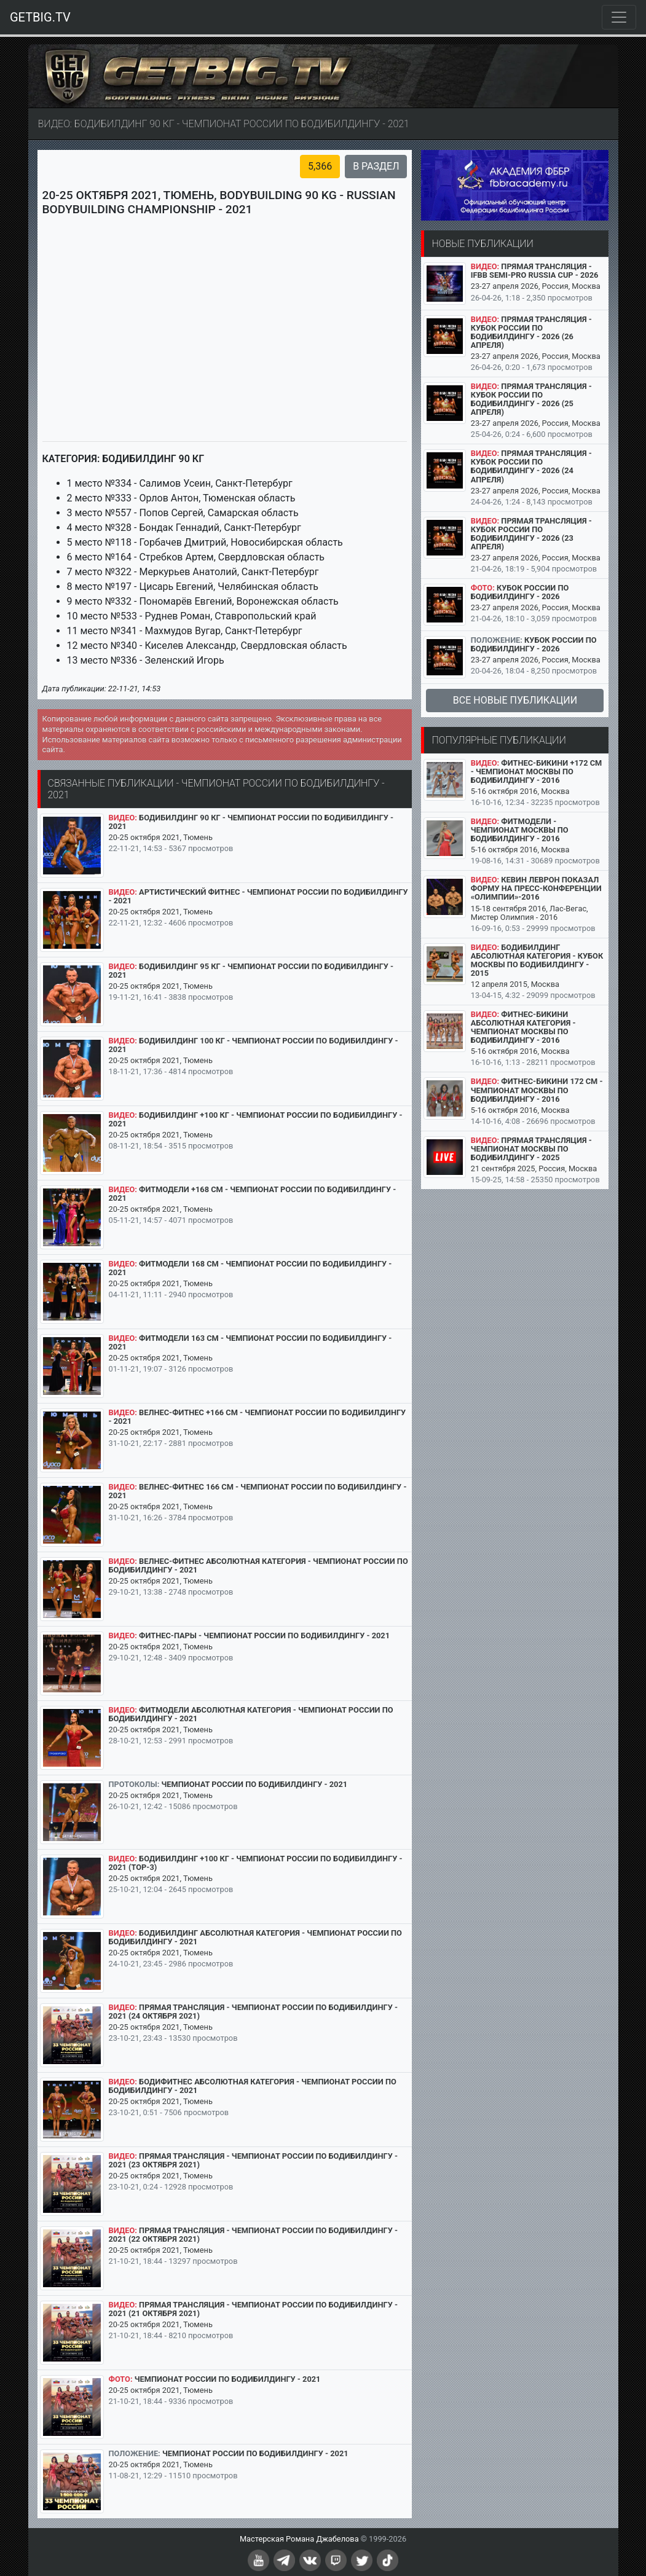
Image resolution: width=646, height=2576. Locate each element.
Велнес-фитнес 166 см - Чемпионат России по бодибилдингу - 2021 (258, 1491)
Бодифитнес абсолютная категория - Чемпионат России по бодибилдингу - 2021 (252, 2086)
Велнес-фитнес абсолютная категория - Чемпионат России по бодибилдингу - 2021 (258, 1565)
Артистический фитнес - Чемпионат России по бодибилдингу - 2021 (258, 896)
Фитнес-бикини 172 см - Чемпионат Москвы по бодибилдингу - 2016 (537, 1090)
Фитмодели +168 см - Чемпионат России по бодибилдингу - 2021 (252, 1194)
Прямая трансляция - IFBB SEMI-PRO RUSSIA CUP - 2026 (535, 271)
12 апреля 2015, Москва (515, 984)
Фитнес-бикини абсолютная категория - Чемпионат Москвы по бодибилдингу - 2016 (523, 1027)
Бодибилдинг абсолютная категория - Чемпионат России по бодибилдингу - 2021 (255, 1937)
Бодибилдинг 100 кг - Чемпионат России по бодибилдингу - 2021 (253, 1045)
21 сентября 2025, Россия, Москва (534, 1168)
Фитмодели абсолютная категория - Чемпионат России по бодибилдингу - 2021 (251, 1714)
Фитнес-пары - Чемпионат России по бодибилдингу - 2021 (264, 1635)
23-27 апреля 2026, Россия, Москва (536, 286)
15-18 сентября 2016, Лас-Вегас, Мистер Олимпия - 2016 (529, 913)
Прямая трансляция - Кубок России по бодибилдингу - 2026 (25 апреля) (531, 399)
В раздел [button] (376, 166)
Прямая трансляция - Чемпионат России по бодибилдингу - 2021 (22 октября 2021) (253, 2235)
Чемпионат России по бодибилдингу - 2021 (254, 1784)
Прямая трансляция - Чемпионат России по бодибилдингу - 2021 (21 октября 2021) (253, 2309)
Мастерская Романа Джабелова (299, 2538)
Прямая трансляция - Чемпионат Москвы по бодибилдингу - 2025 (531, 1149)
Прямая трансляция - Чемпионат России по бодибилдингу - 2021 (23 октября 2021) (253, 2160)
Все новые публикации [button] (515, 700)
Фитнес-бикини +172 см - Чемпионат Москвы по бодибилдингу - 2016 (536, 771)
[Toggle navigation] (619, 17)
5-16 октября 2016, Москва (520, 791)
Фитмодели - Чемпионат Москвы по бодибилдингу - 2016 (520, 830)
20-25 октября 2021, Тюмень (161, 837)
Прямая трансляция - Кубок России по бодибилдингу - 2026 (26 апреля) (531, 332)
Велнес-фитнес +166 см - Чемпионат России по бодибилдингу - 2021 (257, 1417)
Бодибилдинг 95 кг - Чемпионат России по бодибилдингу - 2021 (251, 971)
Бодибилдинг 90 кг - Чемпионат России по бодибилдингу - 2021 (251, 822)
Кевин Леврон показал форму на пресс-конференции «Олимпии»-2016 (536, 888)
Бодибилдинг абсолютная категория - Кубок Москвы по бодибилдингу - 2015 (537, 960)
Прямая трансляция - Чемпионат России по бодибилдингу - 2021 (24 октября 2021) (253, 2011)
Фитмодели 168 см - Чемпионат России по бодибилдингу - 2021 (250, 1268)
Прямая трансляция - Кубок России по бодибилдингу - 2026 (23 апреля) (531, 533)
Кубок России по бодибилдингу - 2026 (520, 592)
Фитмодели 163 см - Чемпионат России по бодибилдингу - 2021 (250, 1342)
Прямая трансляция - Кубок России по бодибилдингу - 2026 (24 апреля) (531, 466)
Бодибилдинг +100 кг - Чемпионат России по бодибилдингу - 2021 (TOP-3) (256, 1863)
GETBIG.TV (40, 17)
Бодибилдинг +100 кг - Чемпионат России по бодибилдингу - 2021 (256, 1119)
